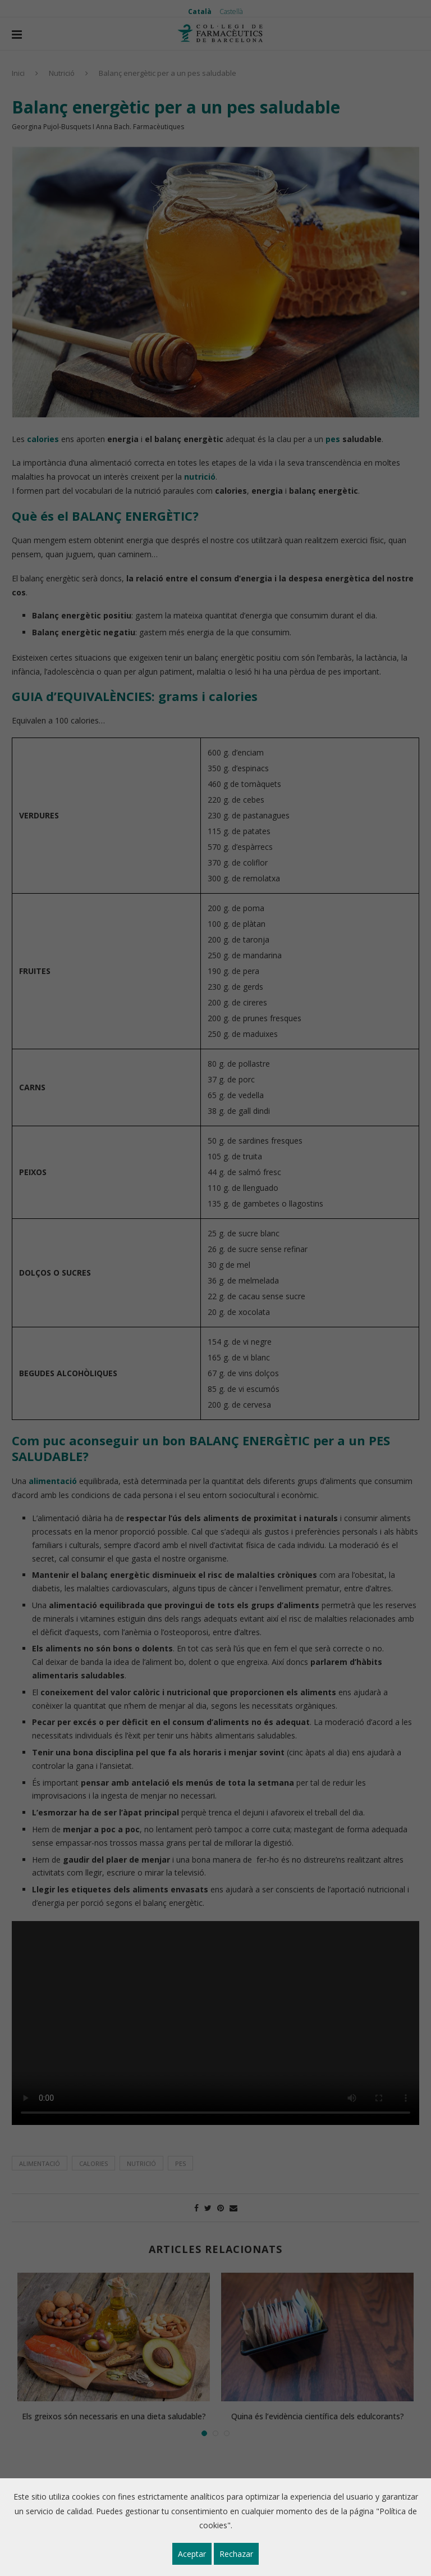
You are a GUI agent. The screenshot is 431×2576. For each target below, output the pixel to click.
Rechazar (236, 2553)
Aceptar (192, 2553)
